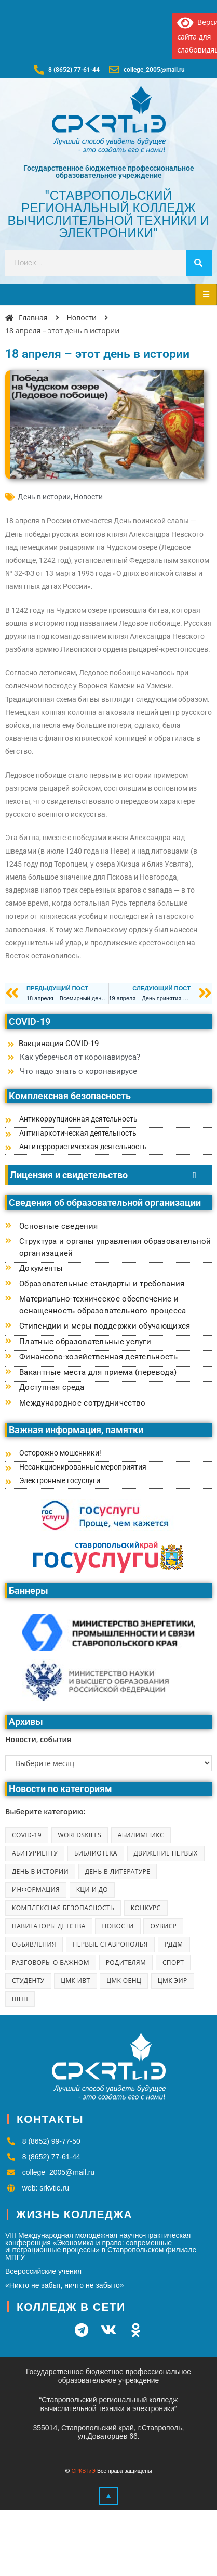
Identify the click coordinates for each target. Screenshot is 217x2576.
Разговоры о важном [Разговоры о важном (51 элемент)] (50, 1962)
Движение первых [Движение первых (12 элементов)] (166, 1853)
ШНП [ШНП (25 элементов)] (20, 1998)
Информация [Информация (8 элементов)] (36, 1889)
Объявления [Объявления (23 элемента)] (34, 1944)
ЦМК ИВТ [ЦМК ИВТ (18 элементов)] (75, 1980)
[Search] (199, 263)
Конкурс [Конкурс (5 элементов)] (146, 1907)
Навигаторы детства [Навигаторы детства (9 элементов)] (49, 1926)
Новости (88, 497)
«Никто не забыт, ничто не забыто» (64, 2285)
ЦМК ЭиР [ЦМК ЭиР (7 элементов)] (172, 1980)
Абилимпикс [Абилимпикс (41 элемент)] (141, 1835)
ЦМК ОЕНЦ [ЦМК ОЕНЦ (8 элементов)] (123, 1980)
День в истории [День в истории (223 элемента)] (40, 1871)
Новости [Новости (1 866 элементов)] (117, 1926)
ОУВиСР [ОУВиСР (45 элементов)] (163, 1926)
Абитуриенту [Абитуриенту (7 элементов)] (35, 1853)
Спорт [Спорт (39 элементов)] (173, 1962)
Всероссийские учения (43, 2271)
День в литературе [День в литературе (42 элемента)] (118, 1871)
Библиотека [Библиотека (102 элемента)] (95, 1853)
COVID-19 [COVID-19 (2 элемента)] (27, 1835)
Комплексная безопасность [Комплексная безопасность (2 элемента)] (63, 1907)
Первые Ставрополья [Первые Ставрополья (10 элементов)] (110, 1944)
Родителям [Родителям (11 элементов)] (126, 1962)
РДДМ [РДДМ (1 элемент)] (174, 1944)
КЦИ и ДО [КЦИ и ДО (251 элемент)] (92, 1889)
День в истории (44, 497)
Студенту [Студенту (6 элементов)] (28, 1980)
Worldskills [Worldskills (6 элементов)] (80, 1835)
